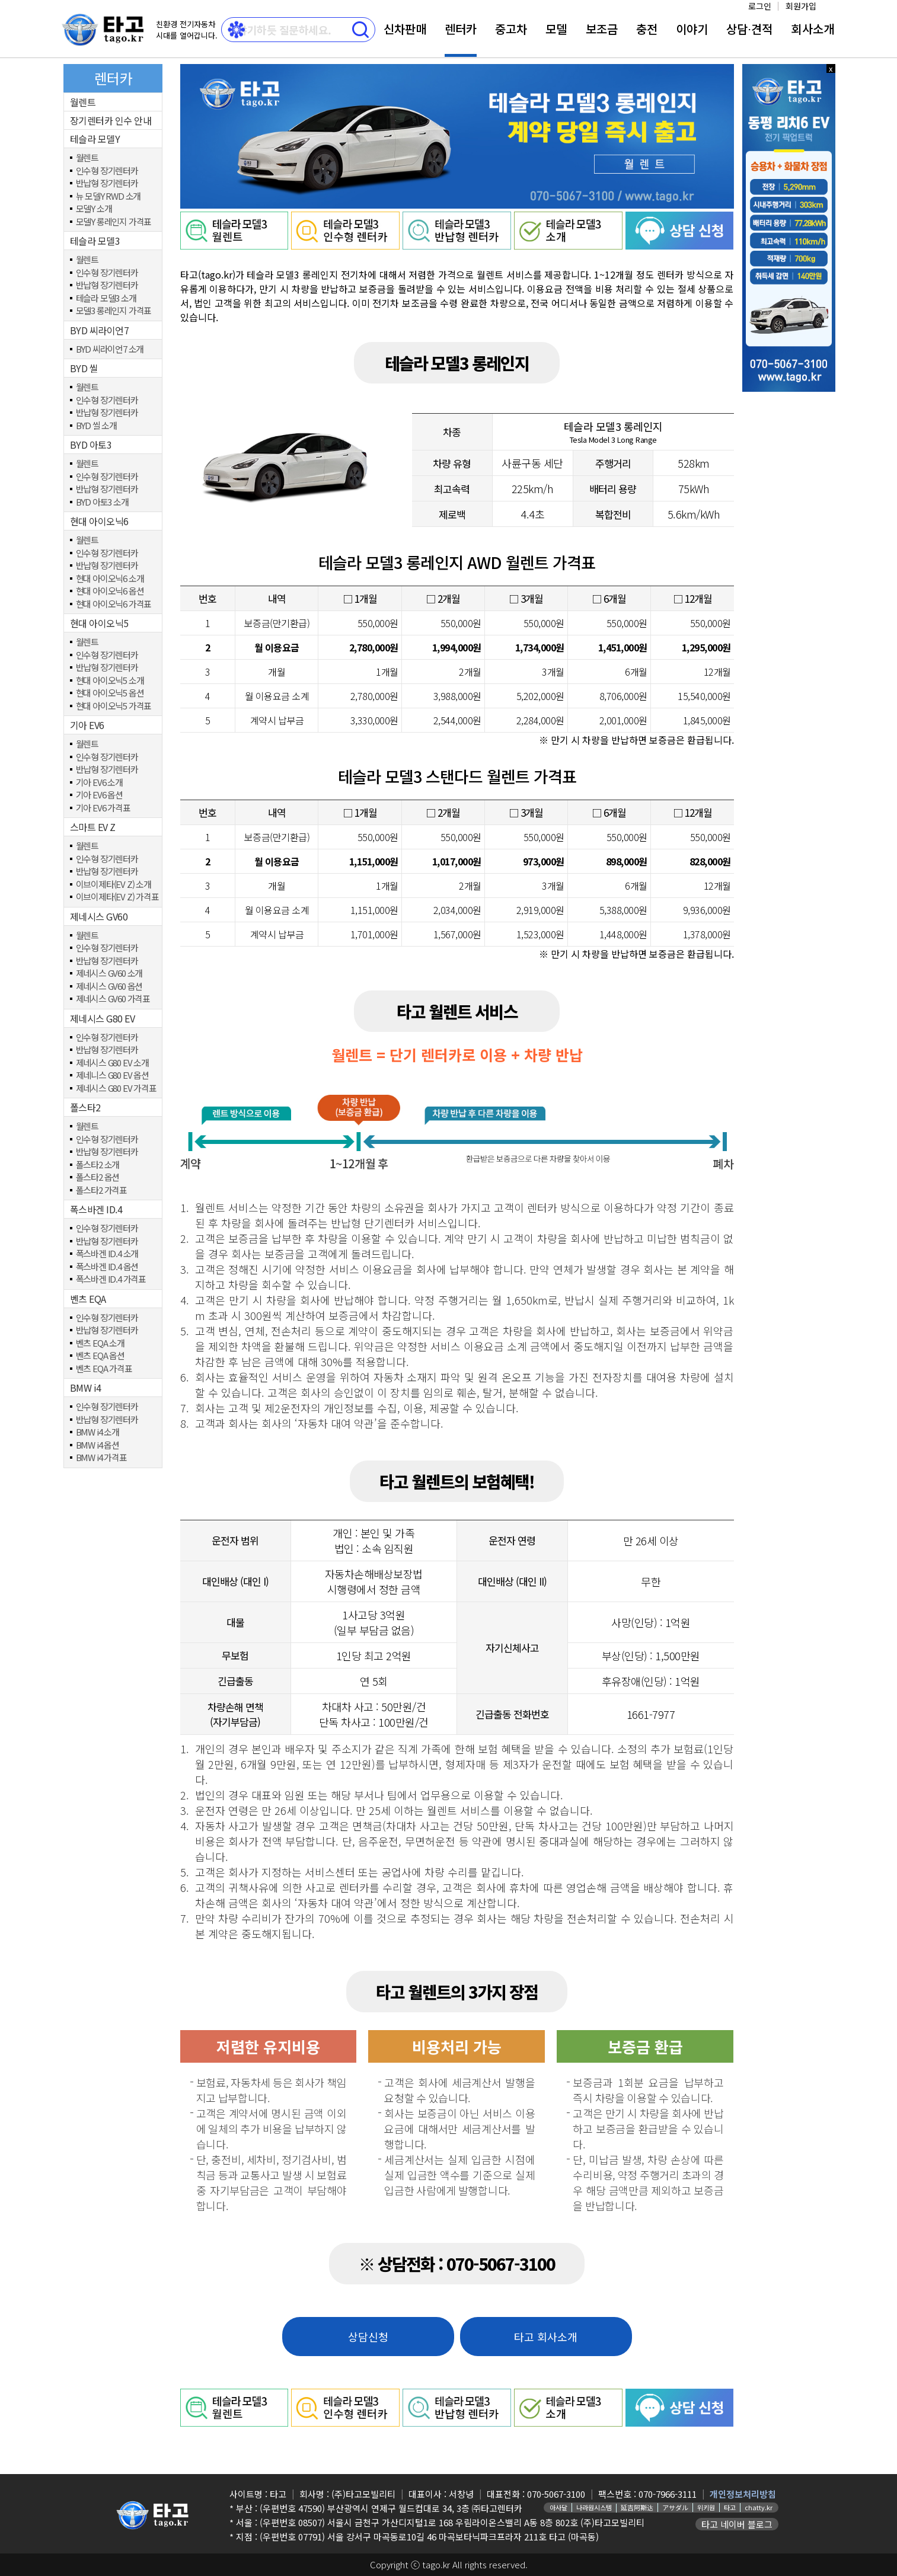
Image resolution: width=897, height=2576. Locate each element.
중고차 (511, 28)
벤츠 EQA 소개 (100, 1343)
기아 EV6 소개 (99, 783)
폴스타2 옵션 (98, 1177)
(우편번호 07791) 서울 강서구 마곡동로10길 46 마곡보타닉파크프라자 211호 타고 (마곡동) (429, 2536)
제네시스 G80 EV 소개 (112, 1063)
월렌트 (83, 102)
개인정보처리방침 (743, 2494)
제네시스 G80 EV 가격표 (116, 1089)
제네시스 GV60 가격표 (113, 999)
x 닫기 (830, 68)
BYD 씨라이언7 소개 (110, 349)
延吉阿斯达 (637, 2507)
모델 (556, 28)
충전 (646, 28)
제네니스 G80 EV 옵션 (112, 1075)
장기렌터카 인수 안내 (111, 120)
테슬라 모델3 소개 (106, 298)
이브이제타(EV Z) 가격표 (117, 897)
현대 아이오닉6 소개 (110, 579)
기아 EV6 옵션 (99, 795)
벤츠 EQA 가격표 (104, 1369)
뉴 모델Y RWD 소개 (108, 196)
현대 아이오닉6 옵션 (110, 591)
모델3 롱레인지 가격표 (114, 311)
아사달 (558, 2507)
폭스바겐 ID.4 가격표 (111, 1279)
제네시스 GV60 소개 (109, 974)
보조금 (602, 28)
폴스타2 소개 (98, 1165)
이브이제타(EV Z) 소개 (113, 885)
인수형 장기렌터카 (107, 171)
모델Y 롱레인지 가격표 (114, 222)
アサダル (675, 2507)
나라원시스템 (594, 2507)
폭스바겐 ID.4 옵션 (107, 1267)
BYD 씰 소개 (96, 426)
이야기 (692, 28)
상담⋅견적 (749, 28)
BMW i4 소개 (97, 1432)
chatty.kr (758, 2507)
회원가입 (801, 6)
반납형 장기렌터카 (107, 183)
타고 (730, 2507)
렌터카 (461, 28)
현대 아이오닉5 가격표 (114, 706)
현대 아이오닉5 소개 (110, 681)
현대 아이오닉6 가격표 (114, 604)
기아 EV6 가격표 (103, 808)
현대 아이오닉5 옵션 (110, 693)
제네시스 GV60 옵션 (109, 987)
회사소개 (812, 28)
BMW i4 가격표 (101, 1458)
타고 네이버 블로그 (736, 2524)
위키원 (706, 2507)
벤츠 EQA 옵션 (100, 1356)
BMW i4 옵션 (97, 1445)
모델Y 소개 (94, 209)
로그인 (759, 6)
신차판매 (405, 28)
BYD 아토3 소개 (102, 502)
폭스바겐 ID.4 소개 (107, 1254)
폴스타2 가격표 (101, 1190)
